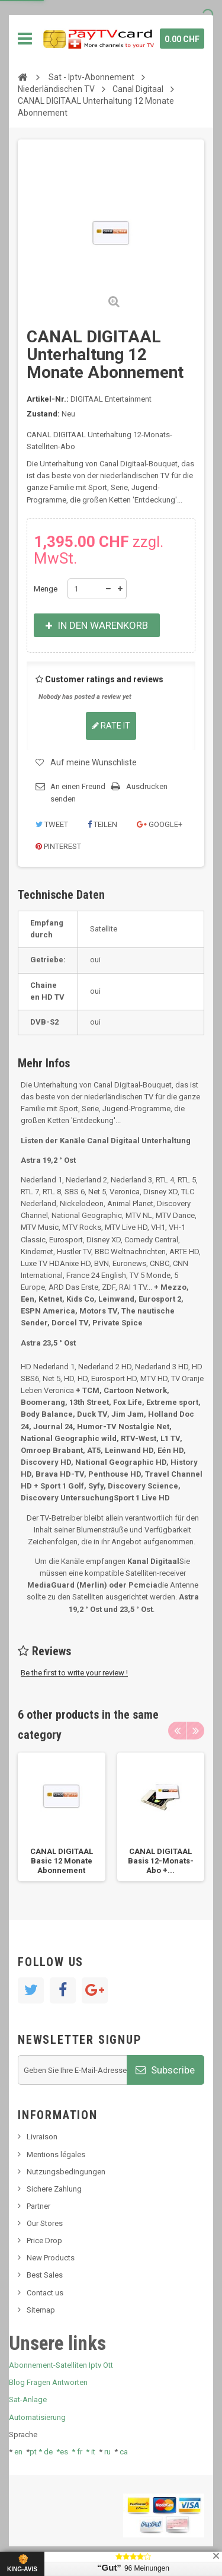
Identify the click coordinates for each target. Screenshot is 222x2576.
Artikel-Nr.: (48, 399)
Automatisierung (37, 2417)
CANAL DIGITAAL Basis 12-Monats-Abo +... (161, 1861)
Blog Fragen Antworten (48, 2382)
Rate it (111, 725)
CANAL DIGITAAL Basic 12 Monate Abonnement (61, 1861)
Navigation (25, 38)
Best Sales (45, 2274)
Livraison (42, 2136)
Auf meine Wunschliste (93, 762)
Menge (45, 588)
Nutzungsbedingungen (66, 2171)
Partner (38, 2206)
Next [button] (195, 1730)
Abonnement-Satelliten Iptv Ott (61, 2365)
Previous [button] (177, 1730)
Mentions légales (56, 2154)
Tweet (52, 824)
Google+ (159, 824)
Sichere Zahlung (54, 2188)
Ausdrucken (147, 786)
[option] (61, 1817)
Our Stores (45, 2223)
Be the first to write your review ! (74, 1672)
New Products (51, 2257)
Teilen (102, 824)
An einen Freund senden (77, 792)
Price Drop (44, 2240)
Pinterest (58, 846)
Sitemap (41, 2309)
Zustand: (43, 413)
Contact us (45, 2292)
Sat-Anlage (28, 2399)
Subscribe (165, 2070)
